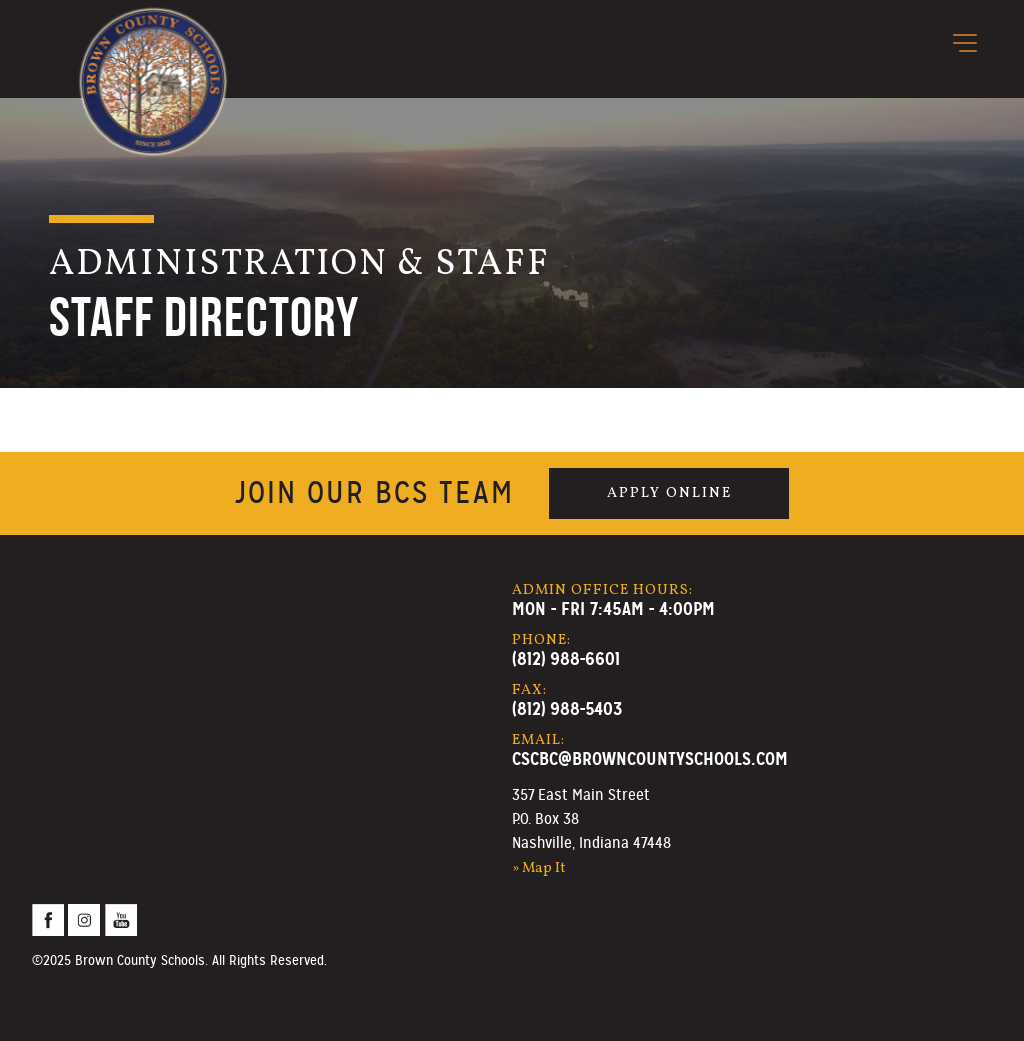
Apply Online (669, 493)
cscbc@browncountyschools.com (650, 758)
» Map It (539, 868)
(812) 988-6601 (566, 658)
